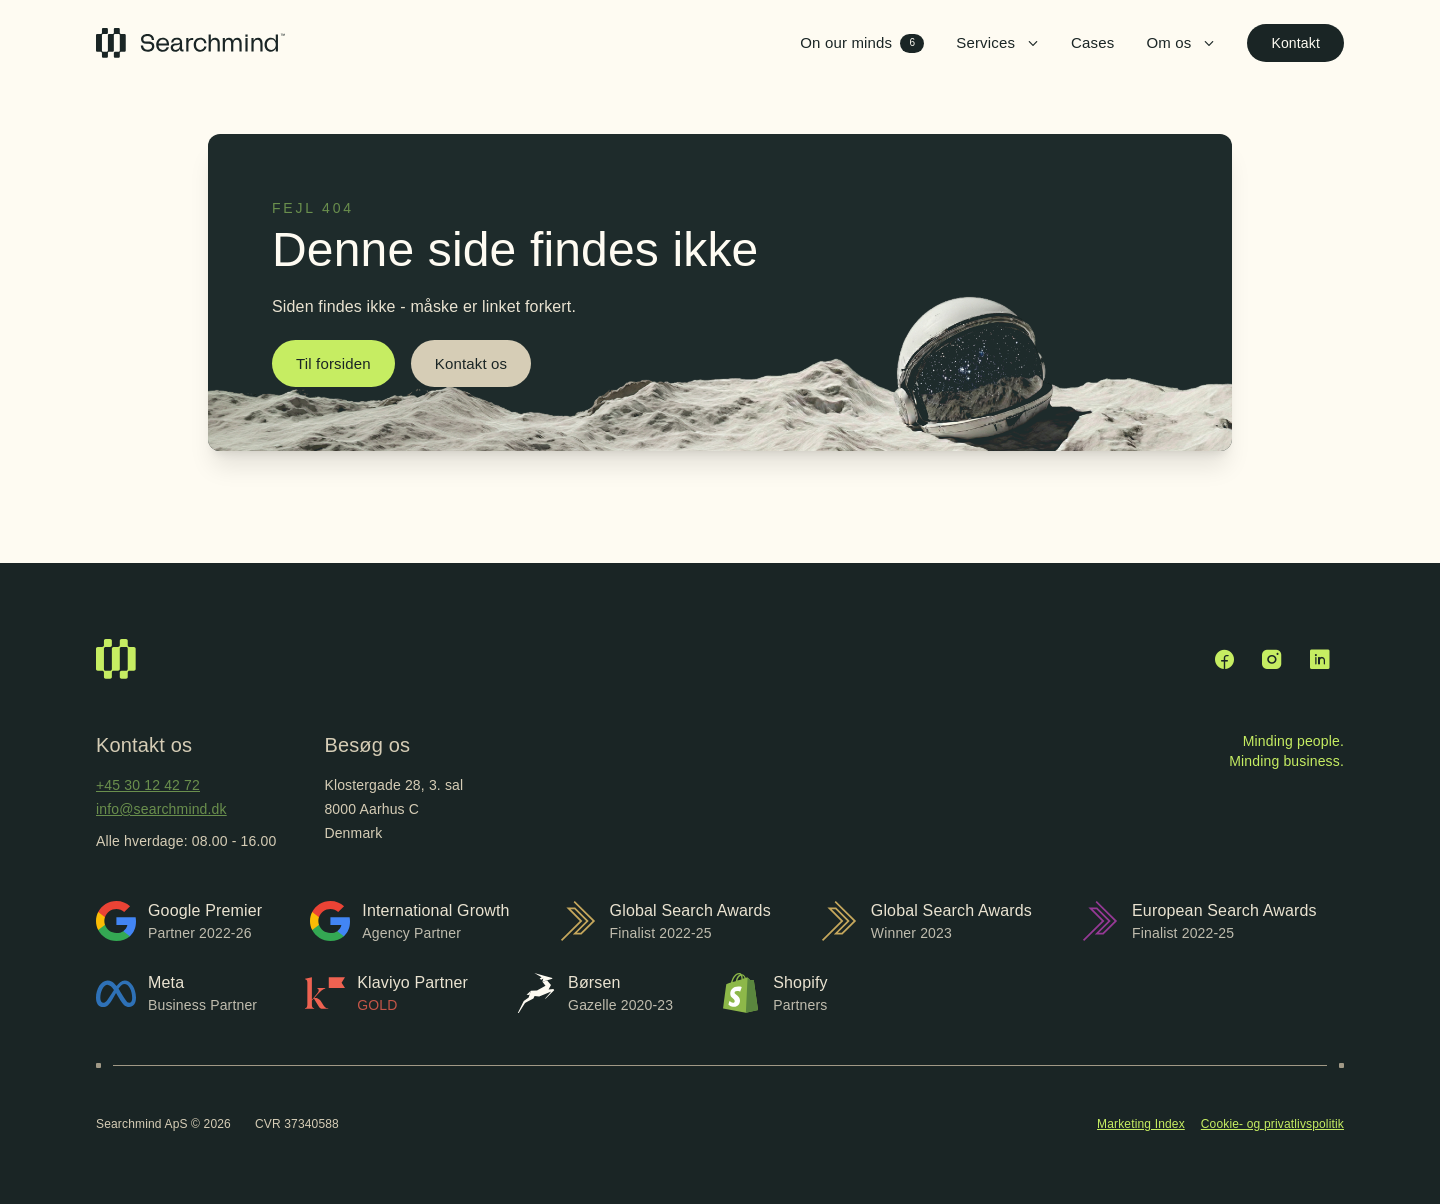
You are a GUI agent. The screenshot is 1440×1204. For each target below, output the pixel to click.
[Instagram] (1272, 659)
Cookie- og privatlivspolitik (1272, 1124)
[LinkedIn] (1320, 659)
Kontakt (1295, 43)
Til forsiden (333, 363)
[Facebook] (1224, 659)
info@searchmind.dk (161, 809)
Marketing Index (1141, 1124)
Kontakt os (471, 363)
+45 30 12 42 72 (148, 785)
